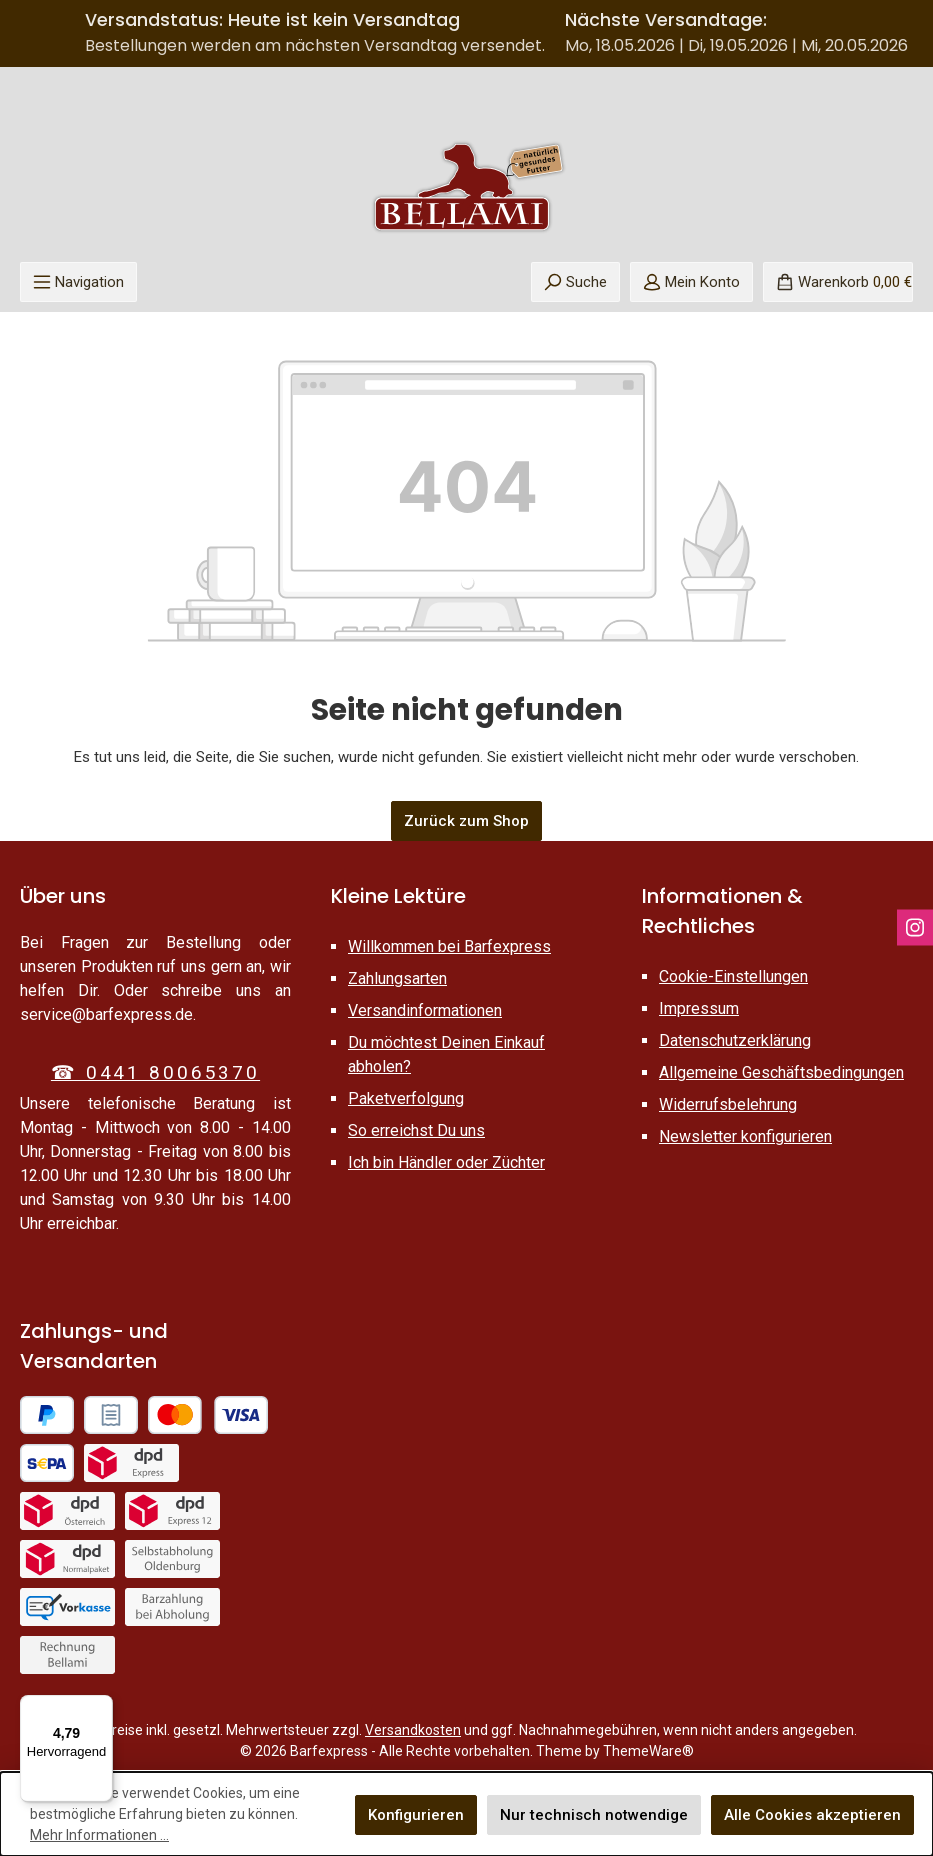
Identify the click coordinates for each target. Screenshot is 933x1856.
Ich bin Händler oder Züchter (446, 1162)
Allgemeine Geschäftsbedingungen (781, 1072)
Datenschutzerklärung (735, 1040)
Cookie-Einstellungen (733, 976)
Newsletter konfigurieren (745, 1136)
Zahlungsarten (397, 978)
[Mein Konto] (691, 282)
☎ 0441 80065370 (155, 1072)
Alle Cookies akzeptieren (812, 1815)
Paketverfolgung (406, 1098)
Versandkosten (413, 1730)
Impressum (699, 1008)
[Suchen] (575, 282)
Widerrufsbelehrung (728, 1104)
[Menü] (78, 282)
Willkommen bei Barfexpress (449, 946)
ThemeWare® (648, 1751)
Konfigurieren (416, 1815)
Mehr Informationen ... (99, 1835)
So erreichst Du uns (416, 1130)
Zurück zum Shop (466, 821)
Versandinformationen (425, 1010)
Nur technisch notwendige (594, 1815)
